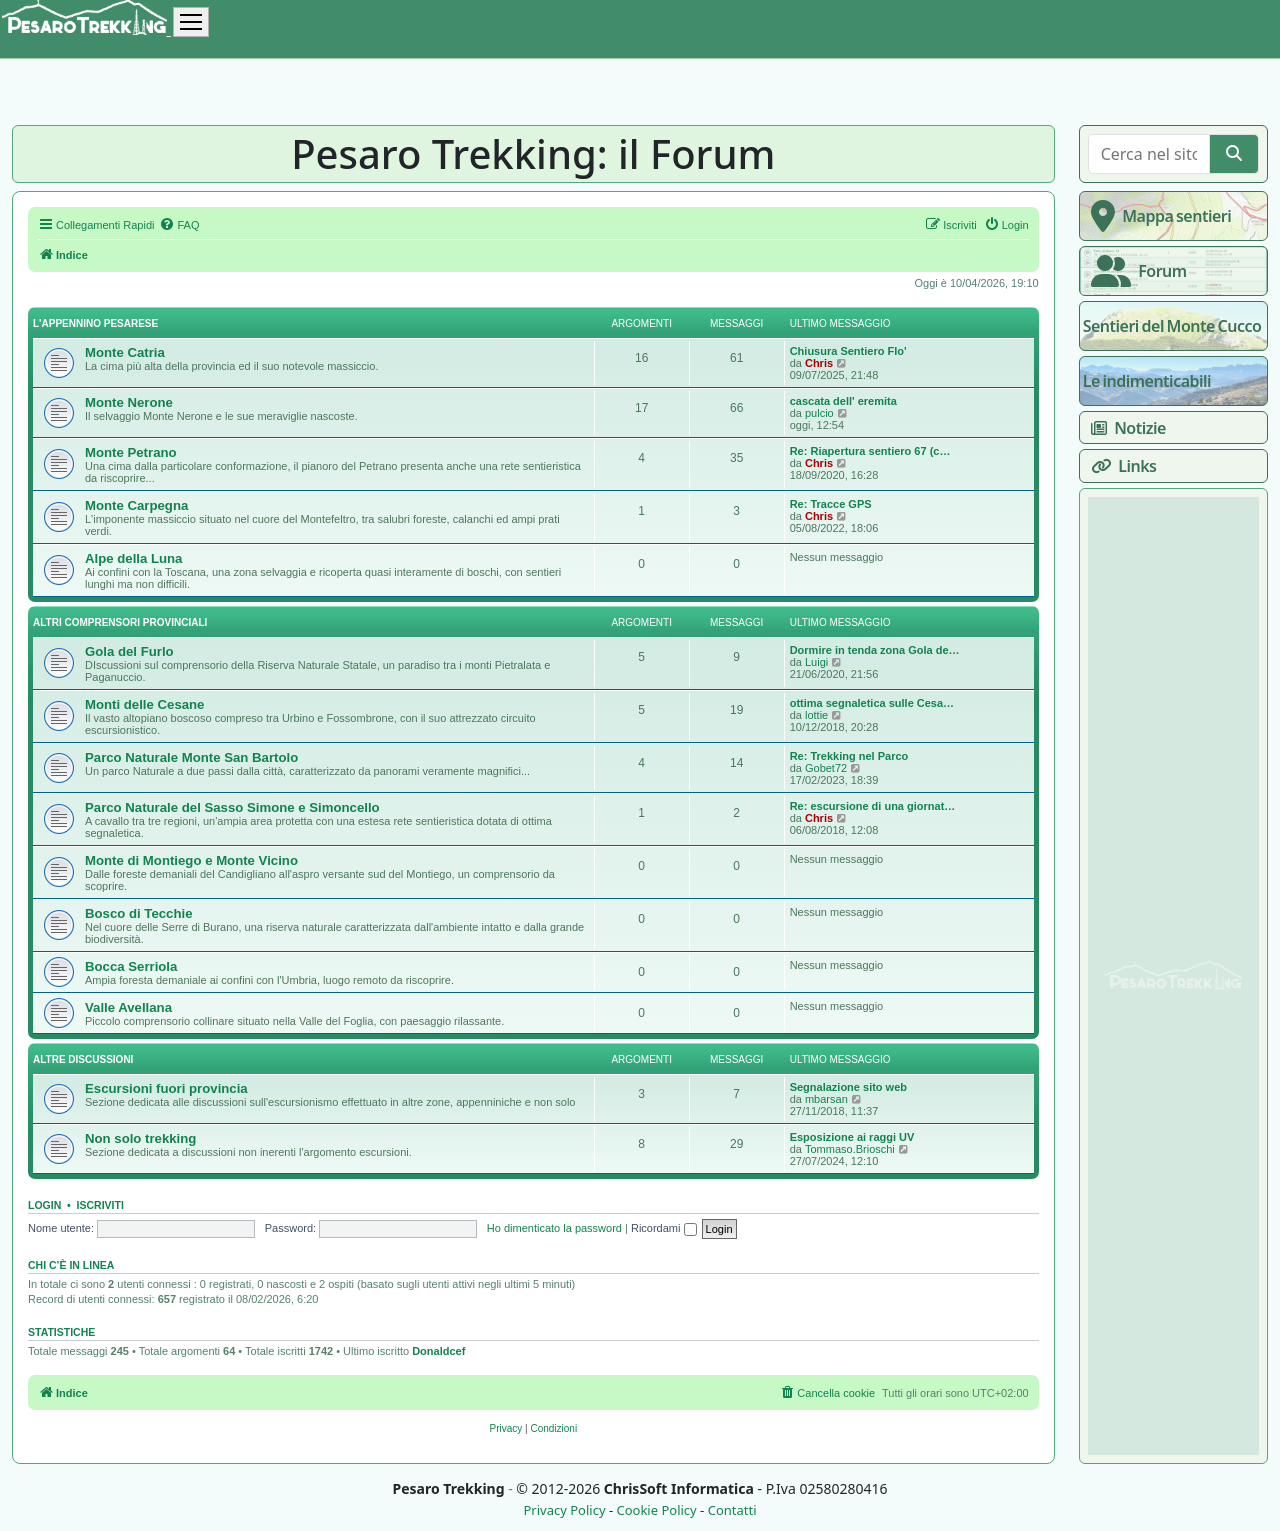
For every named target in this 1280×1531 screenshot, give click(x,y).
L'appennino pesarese (95, 323)
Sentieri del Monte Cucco (1172, 326)
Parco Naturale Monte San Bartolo (191, 757)
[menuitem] (179, 225)
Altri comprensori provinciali (120, 622)
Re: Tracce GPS (831, 504)
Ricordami (664, 1228)
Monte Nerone (129, 402)
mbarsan (826, 1099)
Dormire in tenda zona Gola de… (875, 650)
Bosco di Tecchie (138, 913)
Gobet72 (826, 768)
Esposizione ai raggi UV (852, 1137)
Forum (1135, 271)
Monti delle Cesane (144, 704)
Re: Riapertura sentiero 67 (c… (870, 451)
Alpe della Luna (133, 558)
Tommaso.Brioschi (850, 1149)
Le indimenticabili (1147, 381)
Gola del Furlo (129, 651)
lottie (816, 715)
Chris (819, 363)
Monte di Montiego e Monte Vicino (191, 860)
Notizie (1124, 428)
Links (1120, 466)
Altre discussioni (83, 1059)
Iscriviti (100, 1205)
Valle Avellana (128, 1007)
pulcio (819, 413)
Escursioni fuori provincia (166, 1088)
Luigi (816, 662)
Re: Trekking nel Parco (849, 756)
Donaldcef (438, 1351)
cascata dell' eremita (843, 401)
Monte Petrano (131, 452)
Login (44, 1205)
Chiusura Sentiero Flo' (848, 351)
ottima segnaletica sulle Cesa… (872, 703)
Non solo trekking (140, 1138)
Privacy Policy (564, 1510)
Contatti (732, 1510)
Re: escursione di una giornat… (873, 806)
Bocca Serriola (131, 966)
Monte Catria (125, 352)
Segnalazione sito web (848, 1087)
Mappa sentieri (1157, 216)
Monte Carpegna (136, 505)
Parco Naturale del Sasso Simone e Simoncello (232, 807)
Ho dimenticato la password (554, 1228)
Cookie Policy (656, 1510)
